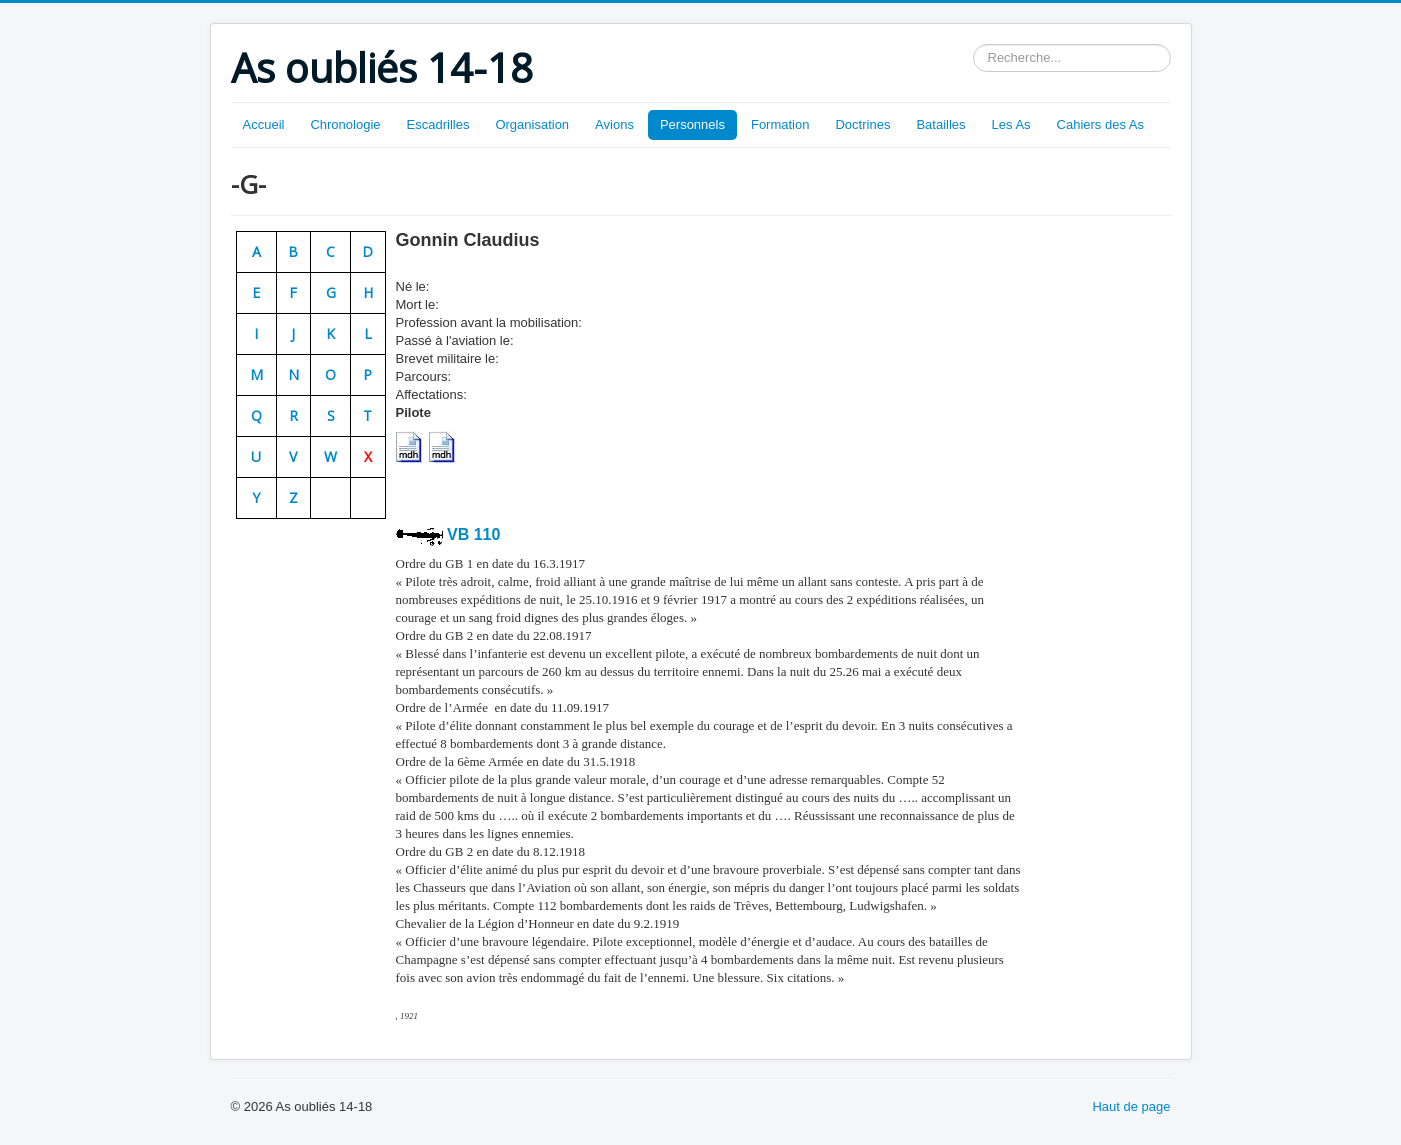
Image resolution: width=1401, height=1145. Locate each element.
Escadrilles (438, 124)
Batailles (940, 124)
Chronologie (345, 124)
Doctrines (862, 124)
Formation (780, 124)
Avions (614, 124)
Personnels (692, 124)
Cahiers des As (1100, 124)
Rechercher (973, 44)
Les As (1011, 124)
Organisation (532, 124)
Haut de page (1131, 1106)
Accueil (264, 124)
